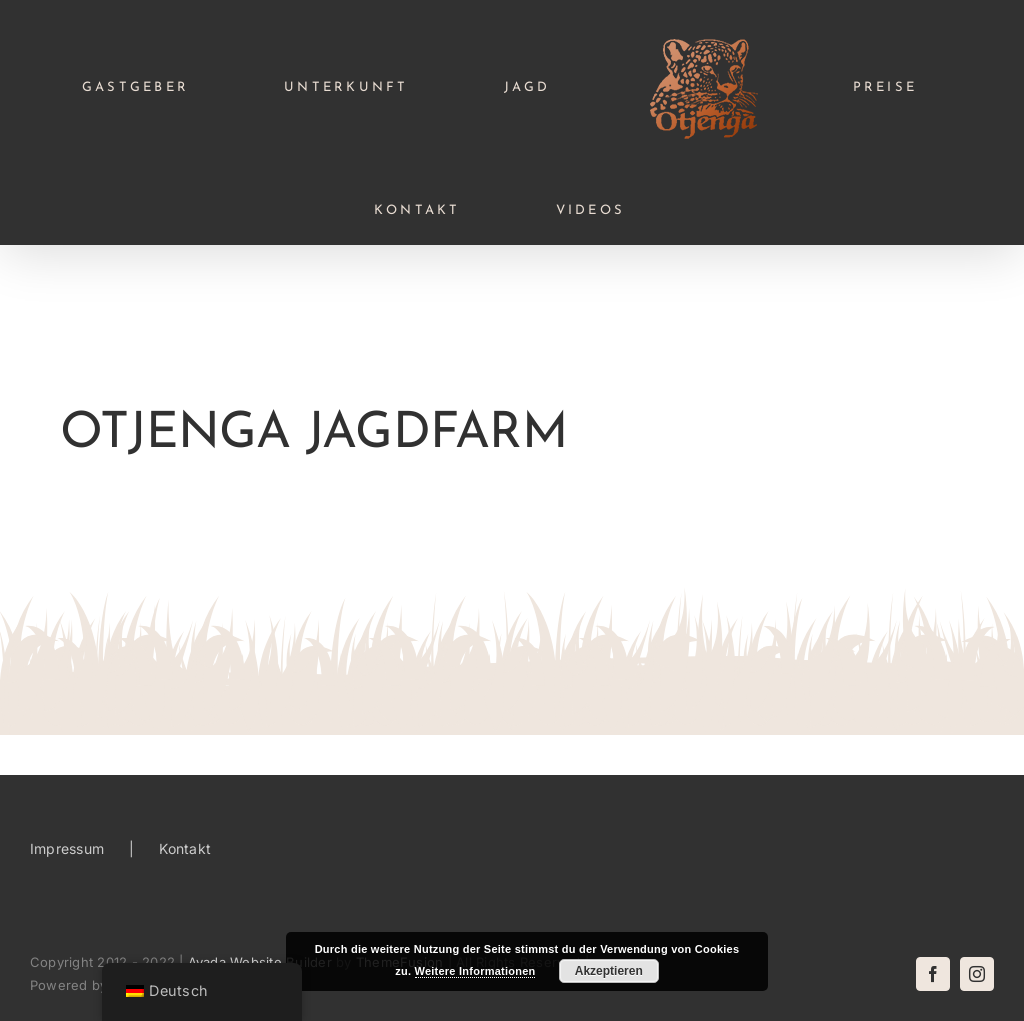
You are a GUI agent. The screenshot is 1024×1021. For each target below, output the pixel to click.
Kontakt (185, 848)
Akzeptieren (609, 971)
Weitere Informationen (475, 971)
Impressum (67, 848)
